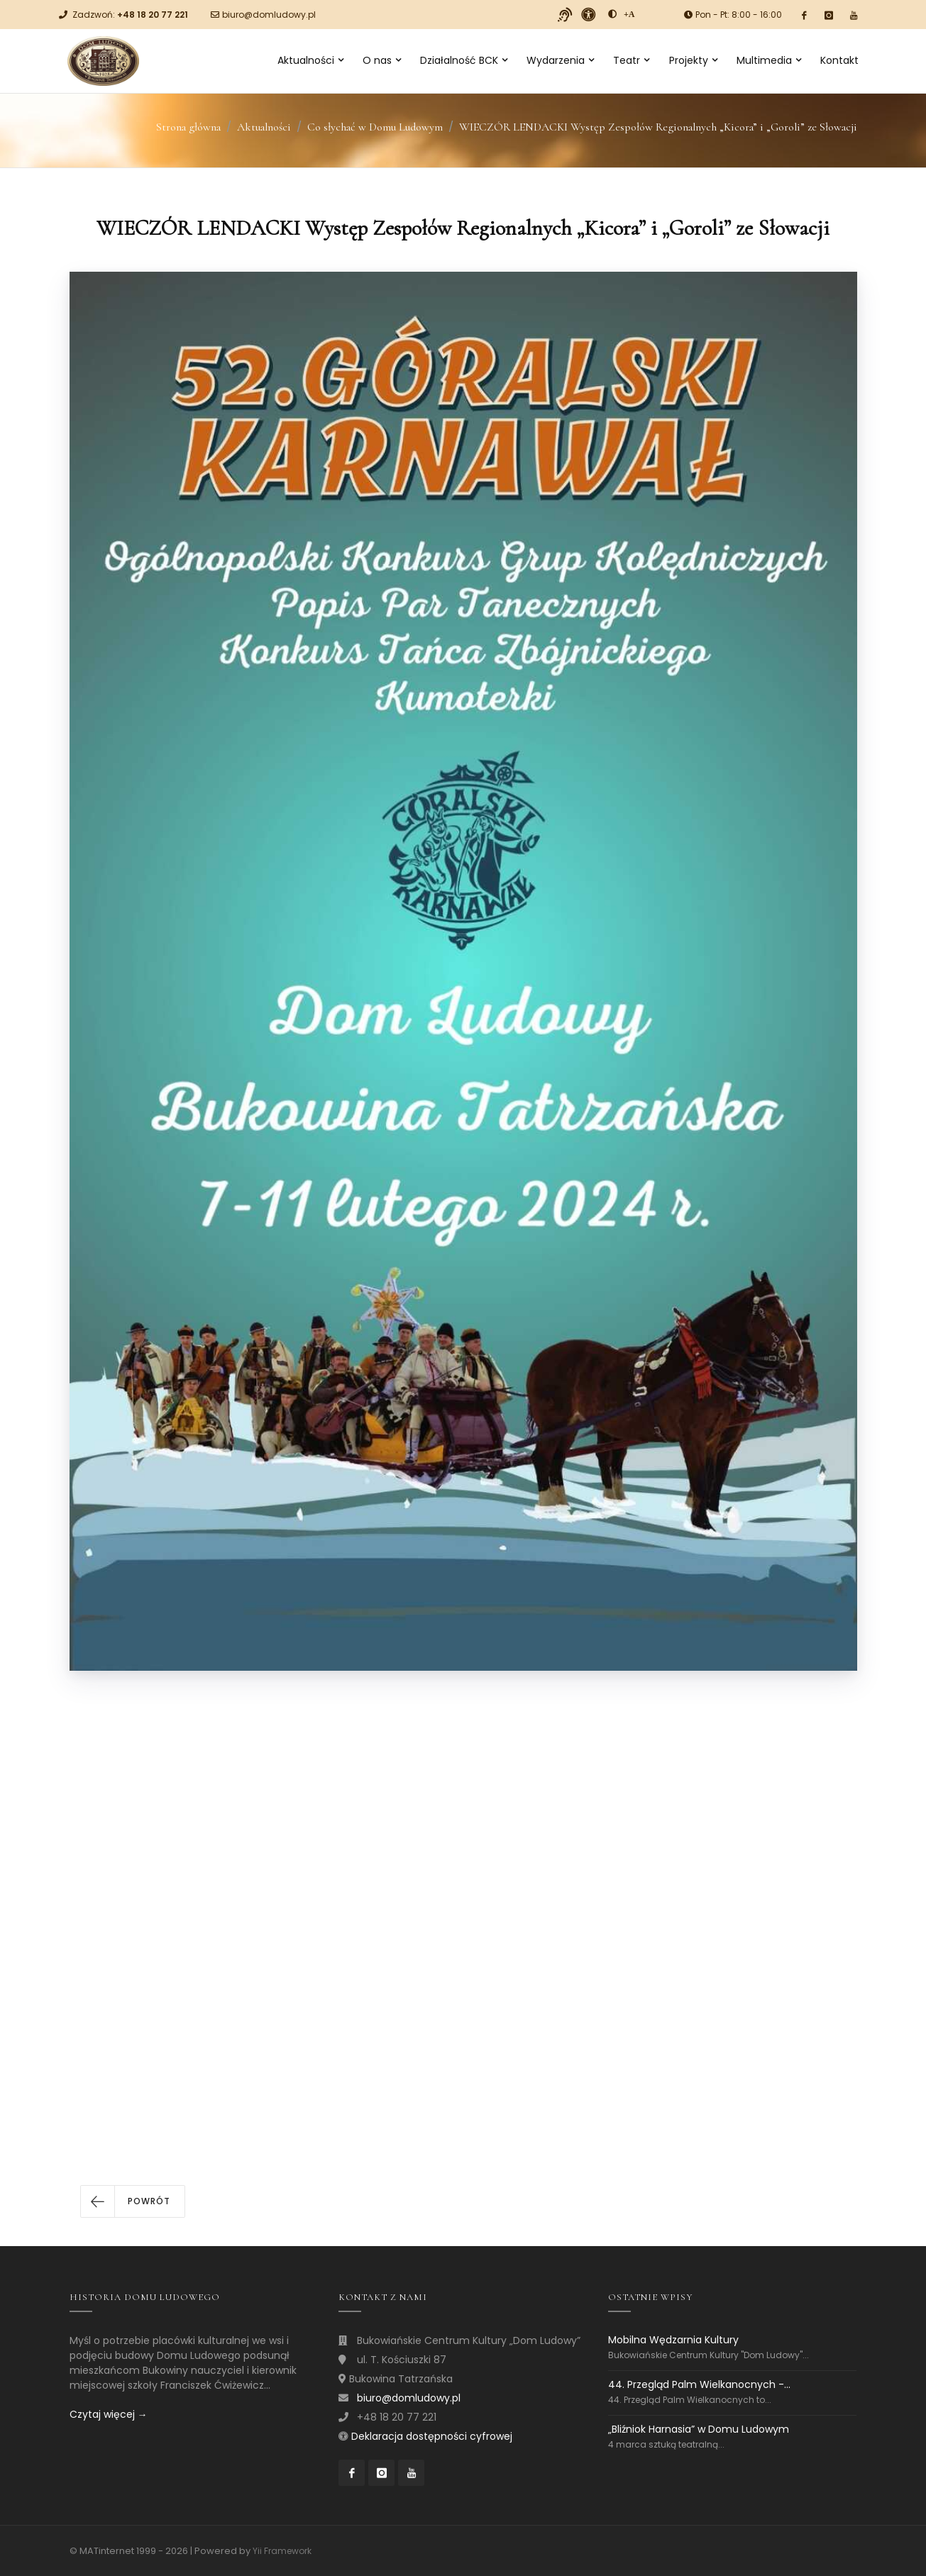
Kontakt (839, 60)
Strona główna (188, 127)
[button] (132, 2201)
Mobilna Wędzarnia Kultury (673, 2340)
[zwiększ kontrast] (612, 14)
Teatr (631, 60)
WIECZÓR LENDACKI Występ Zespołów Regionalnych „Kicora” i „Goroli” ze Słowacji (658, 127)
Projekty (693, 60)
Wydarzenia (560, 60)
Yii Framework (282, 2551)
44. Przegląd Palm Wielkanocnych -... (699, 2384)
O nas (382, 60)
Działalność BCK (463, 60)
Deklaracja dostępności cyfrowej (431, 2436)
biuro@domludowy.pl (269, 15)
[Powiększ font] (629, 14)
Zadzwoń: (130, 15)
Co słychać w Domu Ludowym (375, 127)
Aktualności (310, 60)
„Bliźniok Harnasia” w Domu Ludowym (698, 2429)
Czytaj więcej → (109, 2414)
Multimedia (769, 60)
